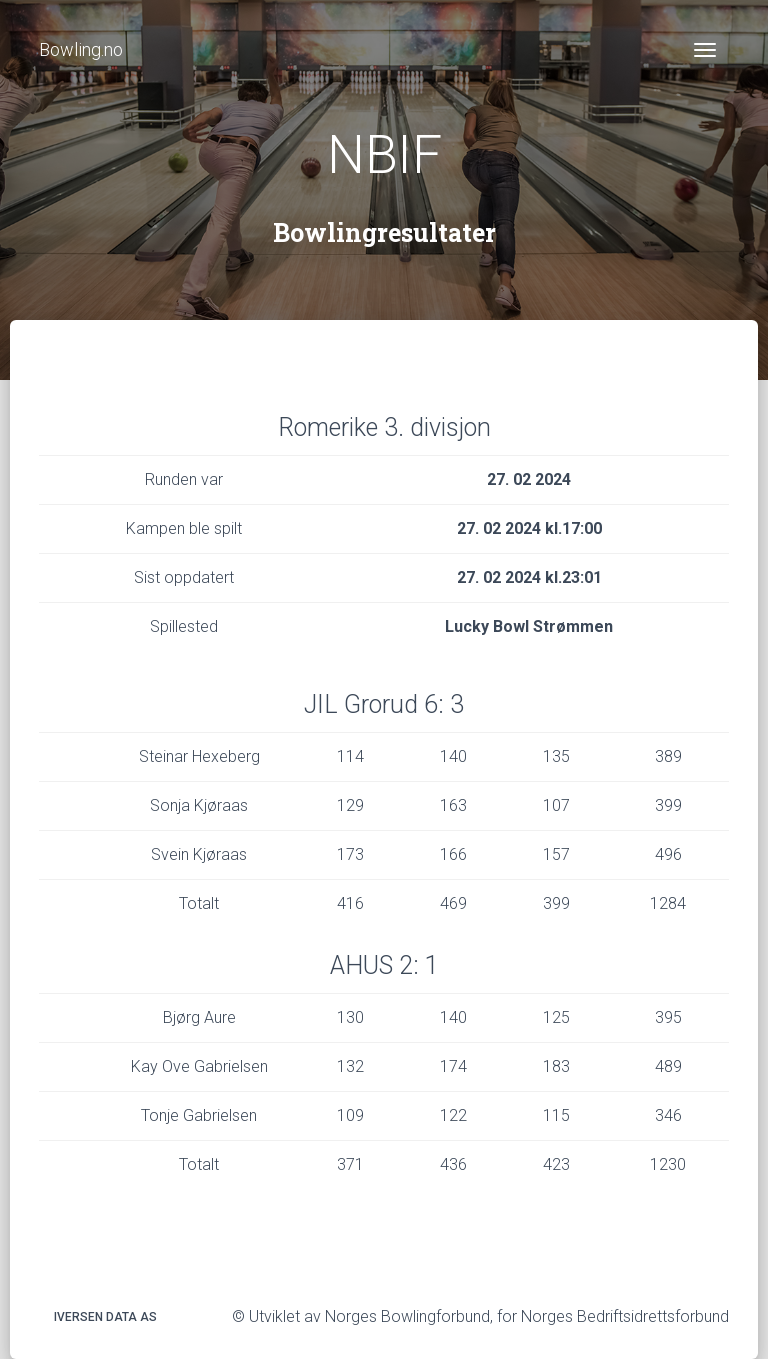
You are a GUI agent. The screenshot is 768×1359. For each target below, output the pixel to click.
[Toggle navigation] (705, 50)
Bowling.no (81, 49)
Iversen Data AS (105, 1317)
